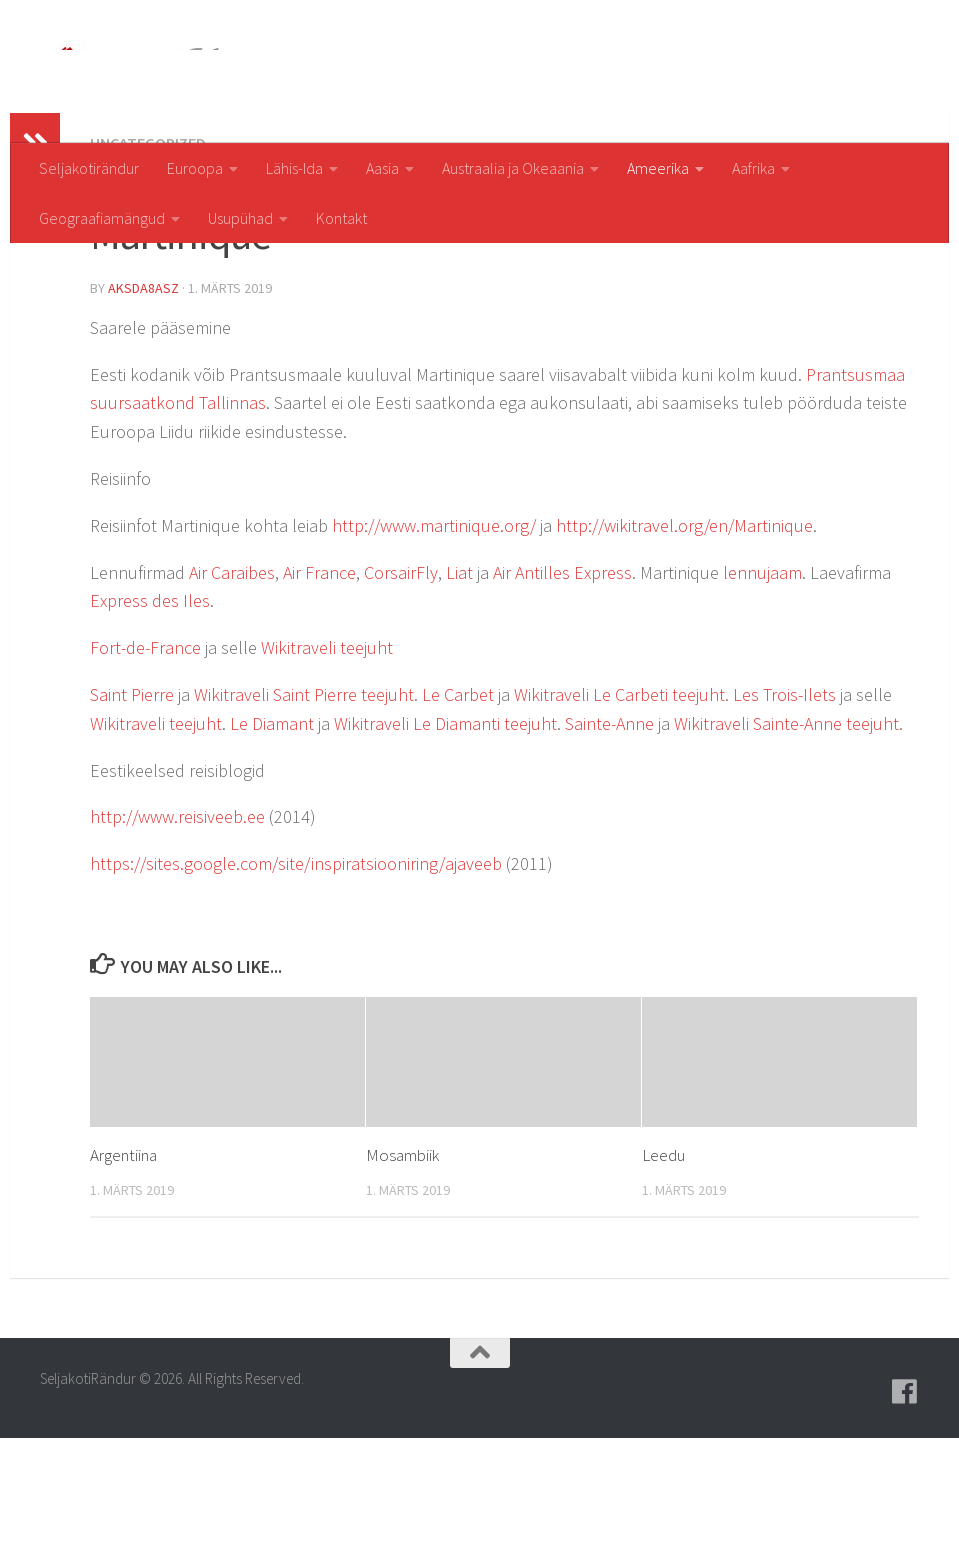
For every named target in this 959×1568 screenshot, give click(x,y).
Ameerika (658, 168)
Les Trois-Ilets (784, 824)
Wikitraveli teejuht (327, 777)
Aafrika (753, 168)
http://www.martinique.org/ (434, 655)
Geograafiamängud (102, 218)
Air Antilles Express (562, 702)
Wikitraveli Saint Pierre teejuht (304, 824)
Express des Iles (150, 730)
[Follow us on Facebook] (905, 1522)
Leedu (663, 1285)
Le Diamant (272, 853)
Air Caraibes (232, 702)
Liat (459, 702)
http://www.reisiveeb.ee (177, 946)
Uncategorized (148, 273)
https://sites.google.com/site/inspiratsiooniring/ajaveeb (296, 993)
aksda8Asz (143, 418)
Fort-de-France (145, 777)
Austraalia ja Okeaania (513, 168)
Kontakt (341, 218)
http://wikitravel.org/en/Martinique (684, 655)
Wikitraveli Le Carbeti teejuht (619, 824)
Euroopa (195, 168)
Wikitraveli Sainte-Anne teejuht (786, 853)
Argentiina (123, 1285)
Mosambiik (402, 1285)
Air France (319, 702)
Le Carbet (458, 824)
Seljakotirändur (89, 168)
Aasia (382, 168)
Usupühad (240, 218)
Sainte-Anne (609, 853)
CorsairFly (401, 702)
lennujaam (762, 702)
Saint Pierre (132, 824)
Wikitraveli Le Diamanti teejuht (445, 853)
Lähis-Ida (294, 168)
